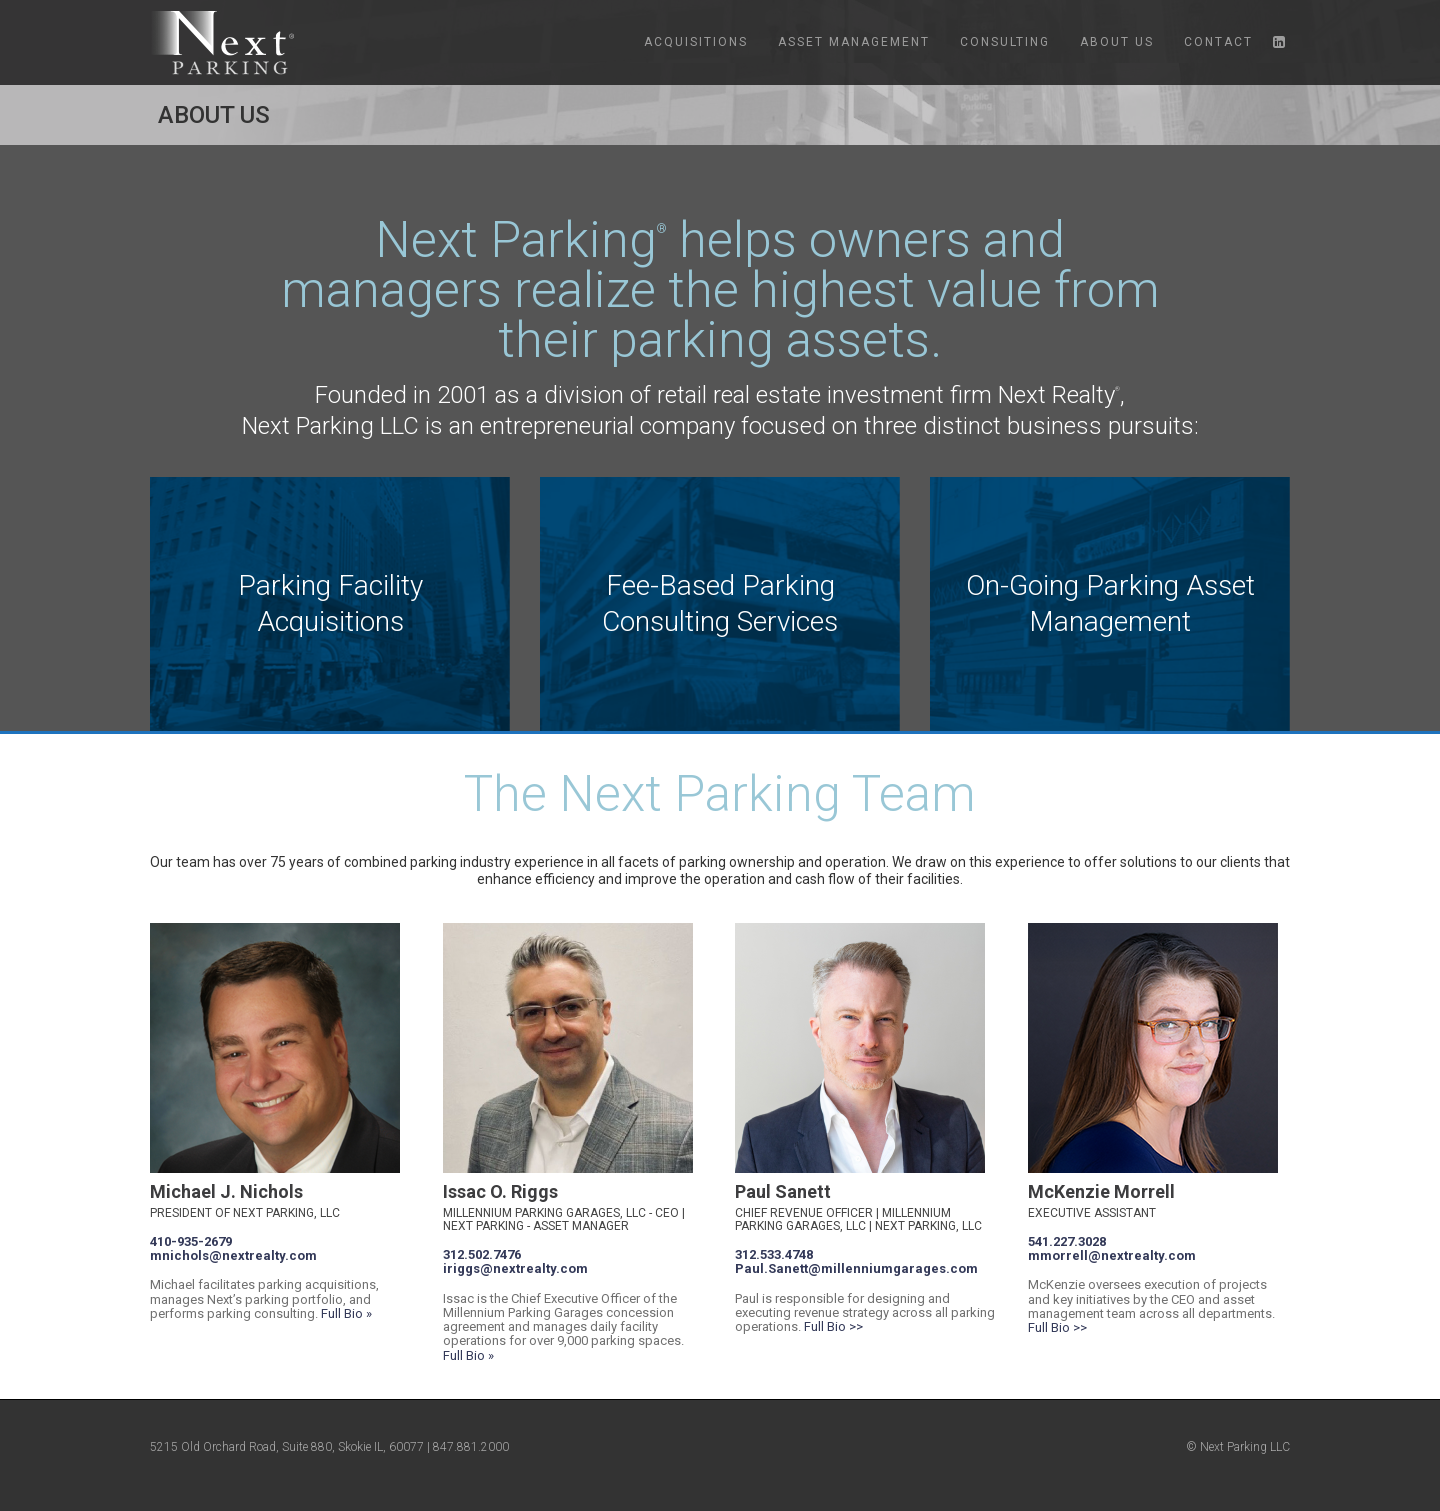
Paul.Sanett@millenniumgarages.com (856, 1268)
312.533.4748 (774, 1254)
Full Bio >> (833, 1326)
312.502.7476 (482, 1254)
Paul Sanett (783, 1191)
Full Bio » (346, 1313)
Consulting (1005, 42)
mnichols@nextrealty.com (233, 1255)
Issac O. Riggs (500, 1191)
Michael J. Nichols (226, 1191)
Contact (1218, 42)
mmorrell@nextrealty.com (1112, 1255)
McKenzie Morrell (1101, 1191)
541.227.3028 (1067, 1241)
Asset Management (854, 42)
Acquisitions (696, 42)
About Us (1117, 42)
